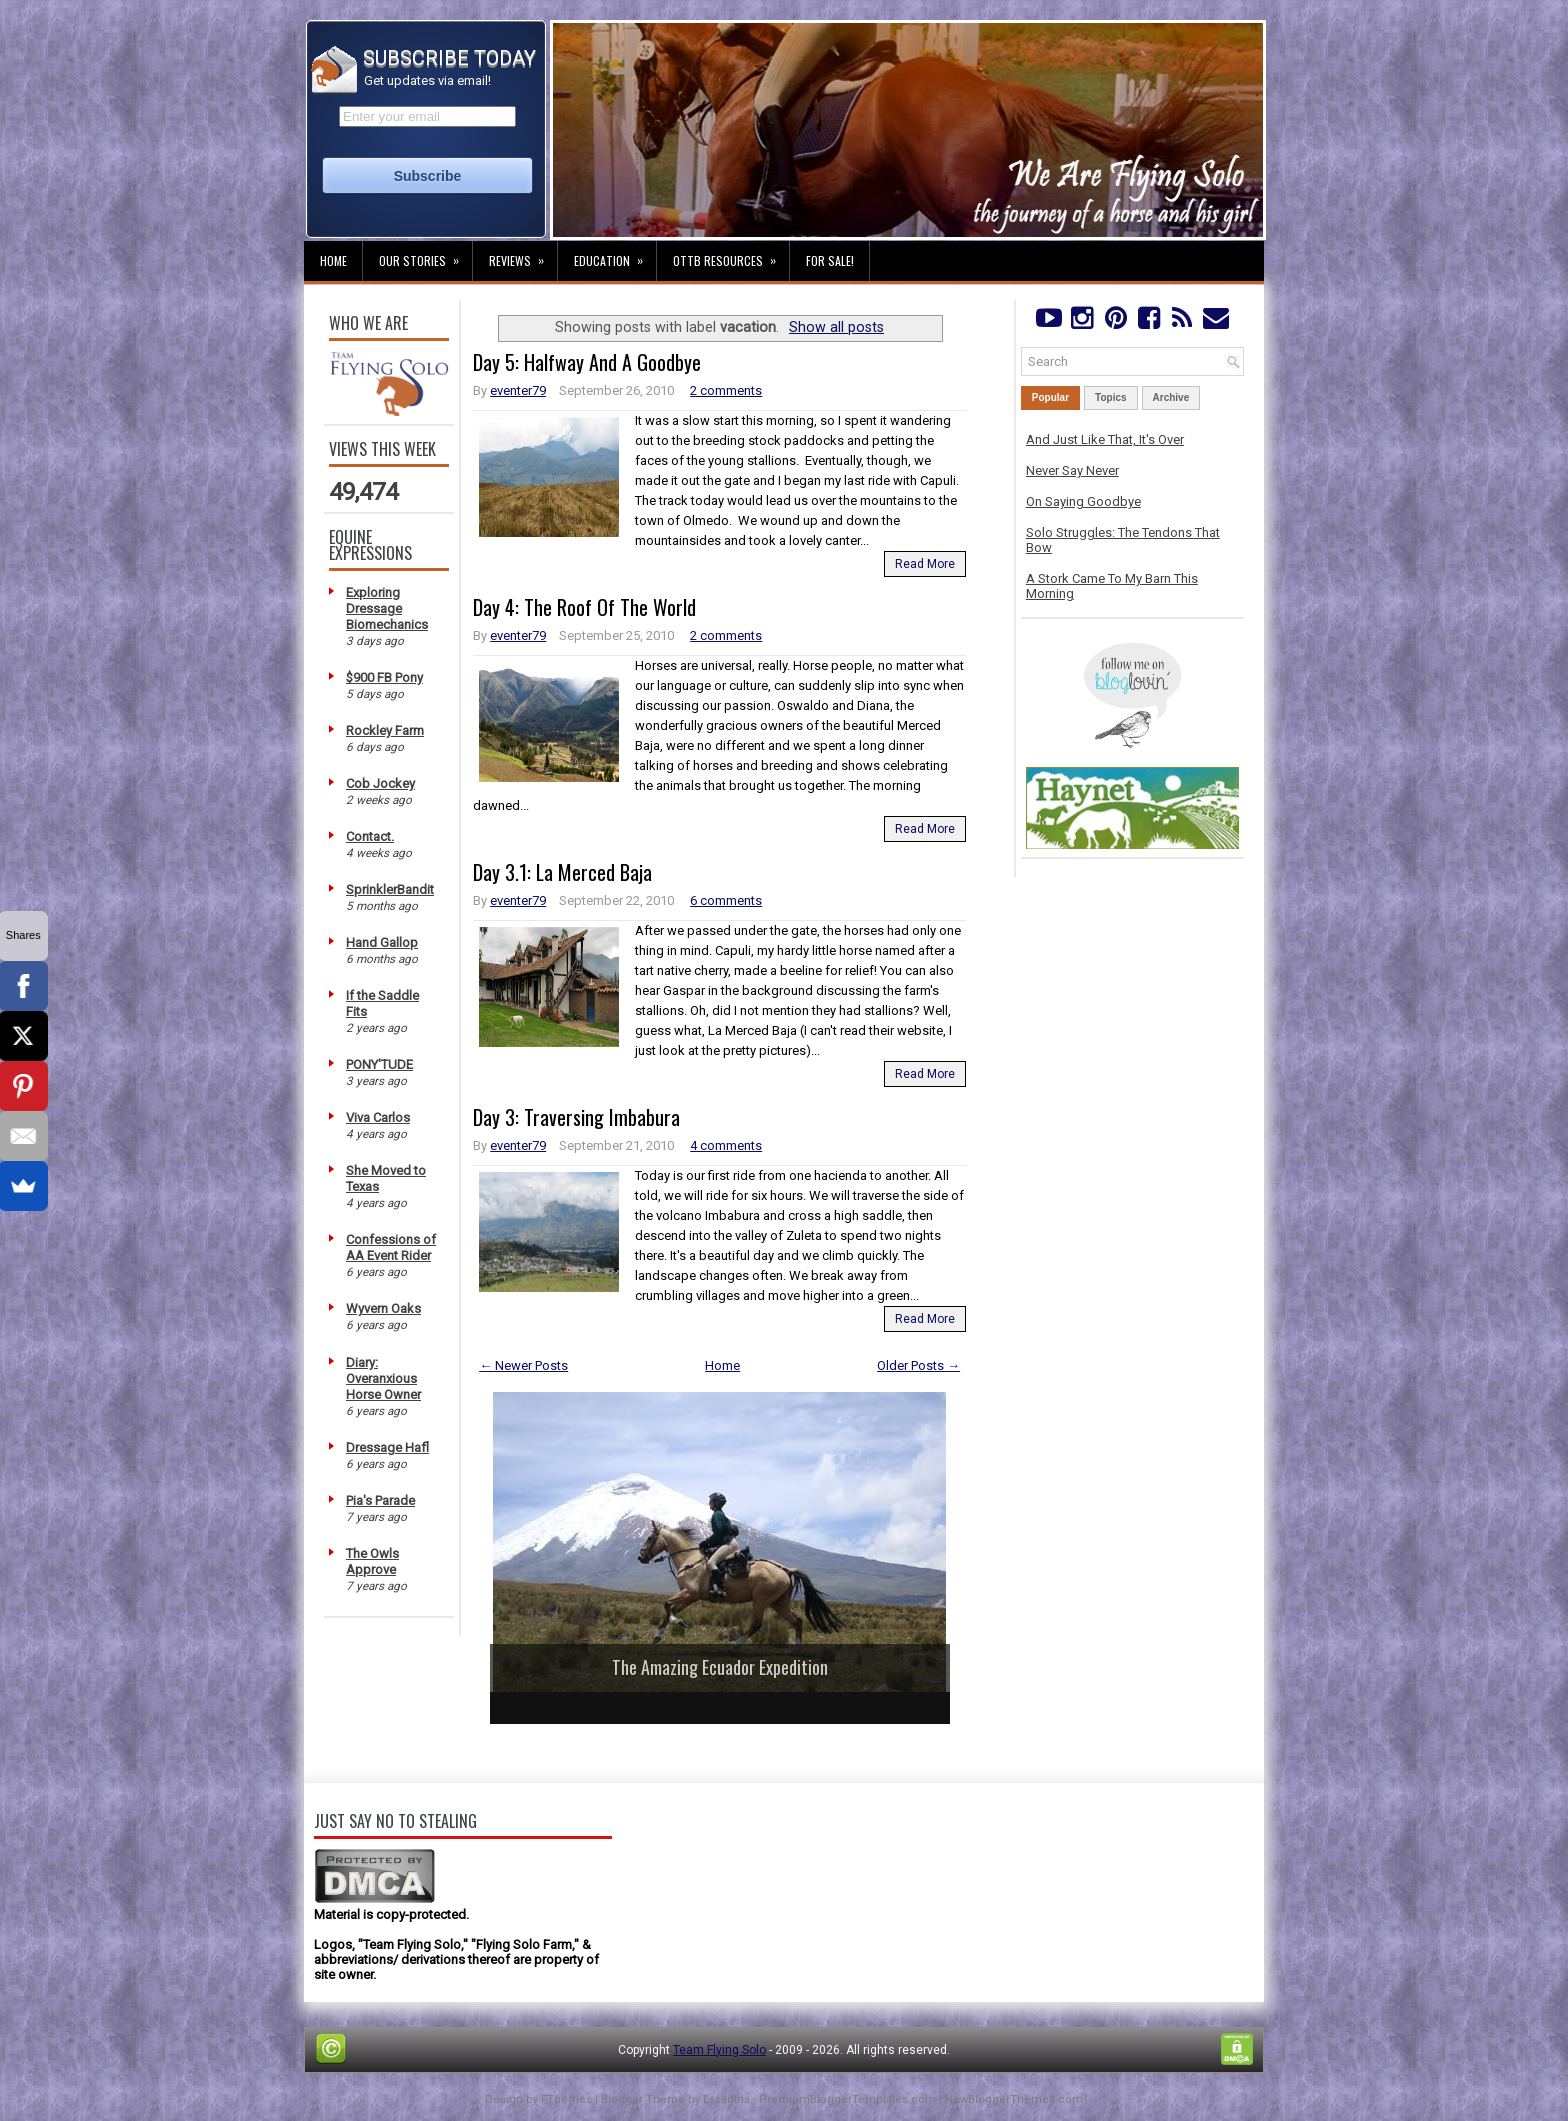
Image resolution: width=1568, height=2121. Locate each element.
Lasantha (726, 2099)
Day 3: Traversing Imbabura (576, 1117)
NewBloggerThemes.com (1014, 2099)
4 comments (726, 1145)
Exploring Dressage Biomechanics (387, 608)
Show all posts (836, 327)
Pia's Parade (380, 1500)
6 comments (726, 900)
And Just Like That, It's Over (1105, 439)
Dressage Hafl (387, 1447)
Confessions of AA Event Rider (391, 1247)
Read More (925, 564)
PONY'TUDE (379, 1064)
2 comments (726, 390)
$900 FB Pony (384, 677)
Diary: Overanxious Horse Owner (383, 1378)
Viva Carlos (378, 1117)
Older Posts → (918, 1365)
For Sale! (830, 260)
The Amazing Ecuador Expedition (720, 1667)
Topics (1110, 397)
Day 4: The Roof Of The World (584, 607)
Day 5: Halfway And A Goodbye (587, 362)
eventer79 (518, 390)
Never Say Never (1072, 470)
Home (333, 260)
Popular (1050, 397)
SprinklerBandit (390, 889)
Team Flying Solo (719, 2050)
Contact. (370, 836)
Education (615, 255)
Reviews (523, 255)
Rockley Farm (385, 730)
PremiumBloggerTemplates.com (847, 2099)
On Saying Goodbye (1083, 501)
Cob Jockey (380, 783)
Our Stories (425, 255)
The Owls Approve (372, 1561)
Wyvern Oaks (383, 1308)
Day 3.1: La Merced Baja (562, 872)
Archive (1171, 397)
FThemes (566, 2099)
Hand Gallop (382, 942)
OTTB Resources (731, 255)
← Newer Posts (523, 1365)
